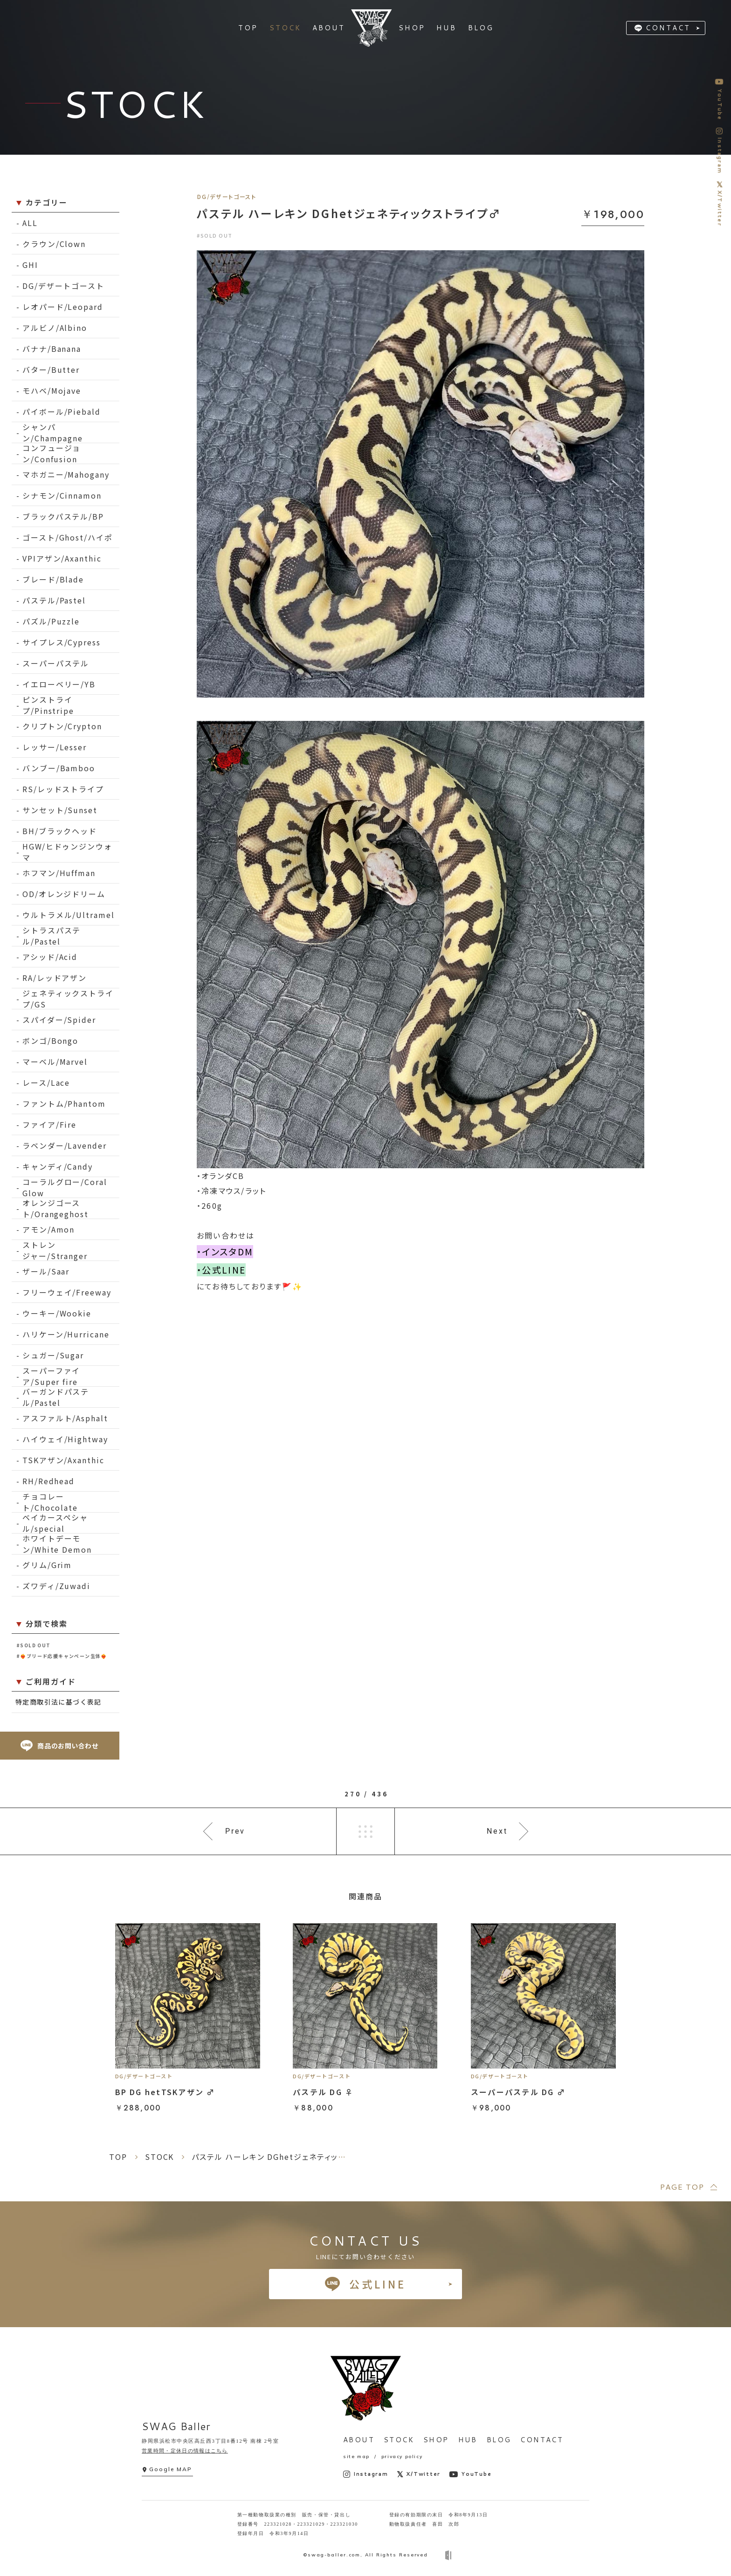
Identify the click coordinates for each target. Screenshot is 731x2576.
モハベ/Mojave (51, 390)
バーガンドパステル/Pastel (55, 1397)
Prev (235, 1831)
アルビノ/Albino (54, 327)
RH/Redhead (48, 1481)
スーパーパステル (55, 663)
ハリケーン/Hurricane (66, 1334)
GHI (30, 264)
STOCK (399, 2440)
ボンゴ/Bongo (50, 1040)
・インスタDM (225, 1251)
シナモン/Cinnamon (62, 495)
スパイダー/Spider (59, 1019)
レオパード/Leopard (62, 306)
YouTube (470, 2474)
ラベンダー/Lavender (64, 1145)
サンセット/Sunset (59, 809)
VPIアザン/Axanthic (62, 558)
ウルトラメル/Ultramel (68, 914)
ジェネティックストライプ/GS (68, 998)
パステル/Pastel (54, 600)
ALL (30, 222)
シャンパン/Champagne (52, 432)
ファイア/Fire (49, 1124)
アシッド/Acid (49, 956)
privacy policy (401, 2456)
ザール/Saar (45, 1271)
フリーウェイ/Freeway (66, 1292)
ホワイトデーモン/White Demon (57, 1544)
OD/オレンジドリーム (63, 893)
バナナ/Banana (51, 348)
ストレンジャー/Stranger (55, 1250)
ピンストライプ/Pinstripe (48, 705)
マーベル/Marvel (55, 1061)
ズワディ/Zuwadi (56, 1585)
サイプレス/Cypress (61, 642)
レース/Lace (46, 1082)
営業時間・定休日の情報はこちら (185, 2450)
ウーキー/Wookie (56, 1313)
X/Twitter (419, 2474)
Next (497, 1831)
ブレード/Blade (53, 579)
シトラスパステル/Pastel (51, 935)
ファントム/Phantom (64, 1103)
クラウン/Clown (54, 243)
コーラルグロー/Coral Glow (64, 1187)
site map (356, 2456)
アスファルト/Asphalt (65, 1418)
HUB (467, 2440)
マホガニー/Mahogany (66, 474)
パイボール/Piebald (61, 411)
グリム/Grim (47, 1564)
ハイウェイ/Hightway (65, 1439)
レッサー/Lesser (54, 747)
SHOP (436, 2440)
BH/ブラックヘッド (59, 830)
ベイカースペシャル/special (55, 1523)
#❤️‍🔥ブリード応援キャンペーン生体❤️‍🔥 (61, 1656)
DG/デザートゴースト (63, 285)
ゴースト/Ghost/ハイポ (67, 537)
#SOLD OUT (33, 1645)
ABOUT (358, 2440)
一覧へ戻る (365, 1831)
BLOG (499, 2440)
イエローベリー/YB (59, 684)
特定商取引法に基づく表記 (58, 1701)
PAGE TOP (682, 2187)
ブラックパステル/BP (63, 516)
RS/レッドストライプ (63, 789)
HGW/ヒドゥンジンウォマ (67, 852)
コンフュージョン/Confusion (51, 453)
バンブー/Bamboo (58, 768)
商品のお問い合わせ (59, 1746)
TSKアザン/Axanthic (63, 1460)
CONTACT (668, 28)
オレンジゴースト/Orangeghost (55, 1208)
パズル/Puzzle (51, 621)
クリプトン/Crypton (62, 726)
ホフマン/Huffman (59, 872)
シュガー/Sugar (53, 1355)
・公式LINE (221, 1269)
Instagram (365, 2474)
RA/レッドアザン (54, 977)
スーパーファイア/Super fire (51, 1376)
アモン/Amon (48, 1229)
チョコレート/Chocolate (50, 1502)
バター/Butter (51, 369)
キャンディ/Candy (57, 1166)
